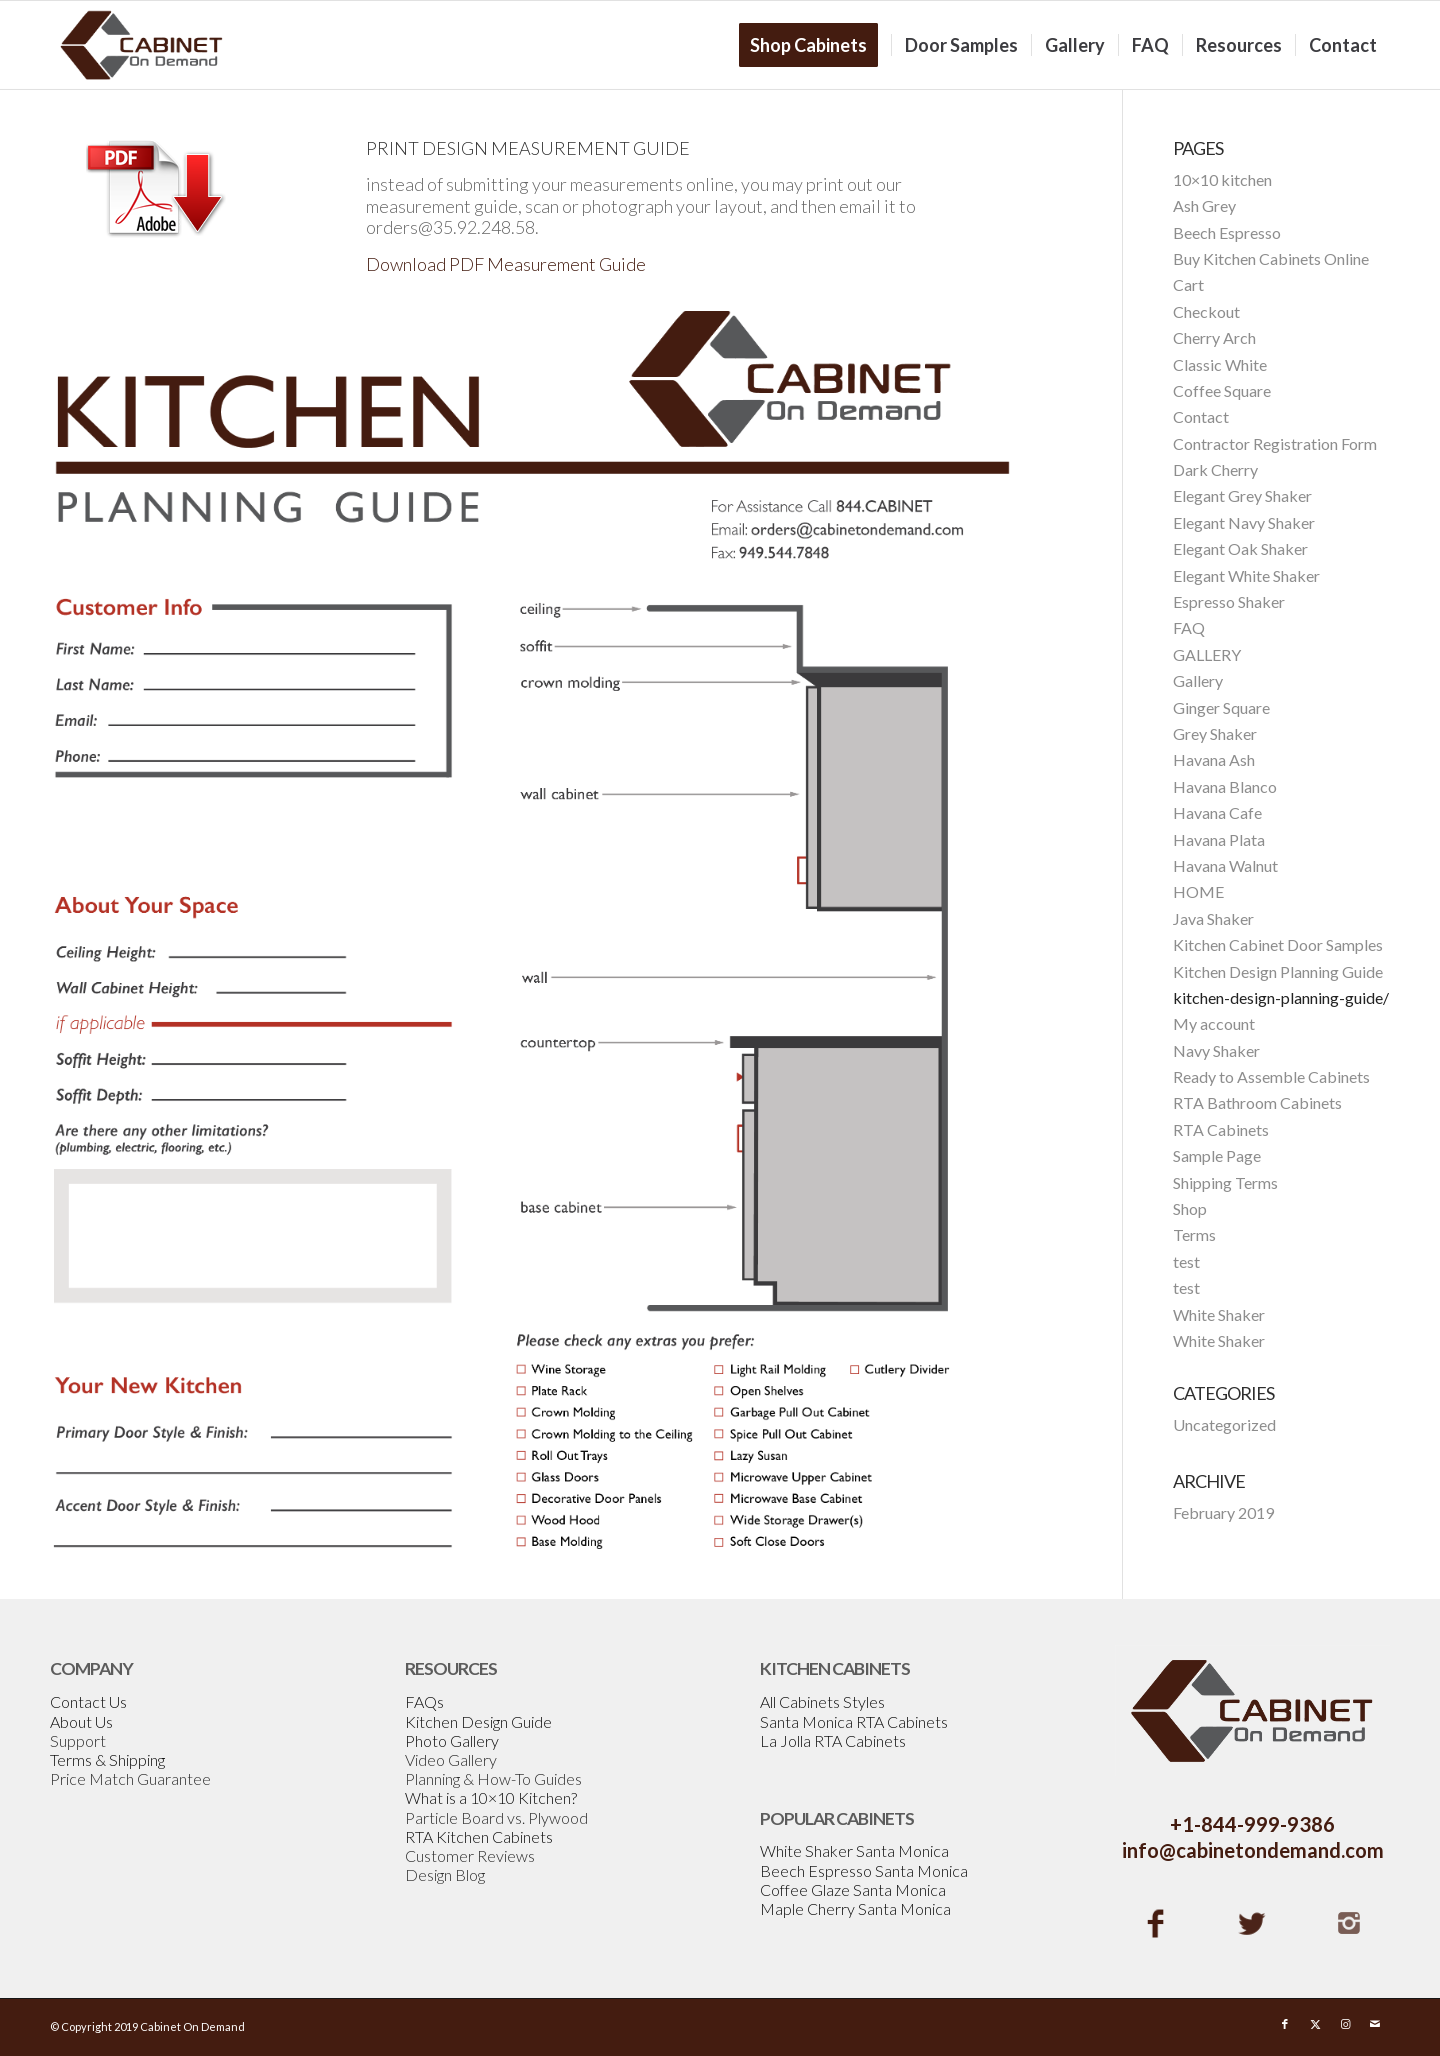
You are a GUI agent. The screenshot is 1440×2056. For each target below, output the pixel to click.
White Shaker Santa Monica (854, 1850)
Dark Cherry (1215, 469)
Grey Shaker (1215, 733)
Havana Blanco (1225, 786)
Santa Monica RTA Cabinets (854, 1721)
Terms (1194, 1234)
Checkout (1206, 311)
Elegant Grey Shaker (1242, 495)
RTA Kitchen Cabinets (479, 1836)
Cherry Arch (1214, 337)
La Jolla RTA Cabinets (833, 1740)
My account (1214, 1023)
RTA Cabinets (1221, 1129)
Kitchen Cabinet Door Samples (1278, 944)
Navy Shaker (1216, 1050)
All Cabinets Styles (822, 1701)
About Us (81, 1721)
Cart (1188, 284)
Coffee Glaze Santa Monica (853, 1889)
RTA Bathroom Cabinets (1257, 1102)
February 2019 (1223, 1512)
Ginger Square (1221, 707)
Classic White (1220, 364)
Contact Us (88, 1701)
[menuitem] (815, 45)
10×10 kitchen (1222, 179)
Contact (1201, 416)
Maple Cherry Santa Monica (855, 1908)
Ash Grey (1204, 205)
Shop (1190, 1208)
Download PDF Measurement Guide (506, 264)
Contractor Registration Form (1275, 443)
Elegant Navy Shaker (1244, 522)
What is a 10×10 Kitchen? (491, 1797)
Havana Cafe (1217, 812)
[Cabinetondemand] (142, 45)
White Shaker (1219, 1314)
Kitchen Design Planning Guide (1278, 971)
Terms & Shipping (107, 1759)
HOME (1198, 891)
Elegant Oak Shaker (1240, 548)
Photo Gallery (452, 1740)
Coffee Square (1222, 390)
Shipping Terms (1225, 1182)
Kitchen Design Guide (478, 1721)
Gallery (1198, 680)
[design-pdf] (155, 189)
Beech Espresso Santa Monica (864, 1870)
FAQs (424, 1701)
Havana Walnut (1225, 865)
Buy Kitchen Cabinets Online (1271, 258)
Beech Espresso (1227, 232)
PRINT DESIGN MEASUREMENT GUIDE (528, 148)
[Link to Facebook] (1285, 2024)
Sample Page (1217, 1155)
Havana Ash (1214, 759)
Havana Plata (1219, 839)
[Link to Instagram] (1345, 2024)
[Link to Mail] (1375, 2024)
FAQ (1189, 627)
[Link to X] (1315, 2024)
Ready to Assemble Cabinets (1271, 1076)
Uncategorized (1224, 1424)
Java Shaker (1213, 918)
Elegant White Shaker (1246, 575)
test (1186, 1261)
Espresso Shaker (1229, 601)
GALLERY (1207, 654)
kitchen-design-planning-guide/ (1281, 997)
